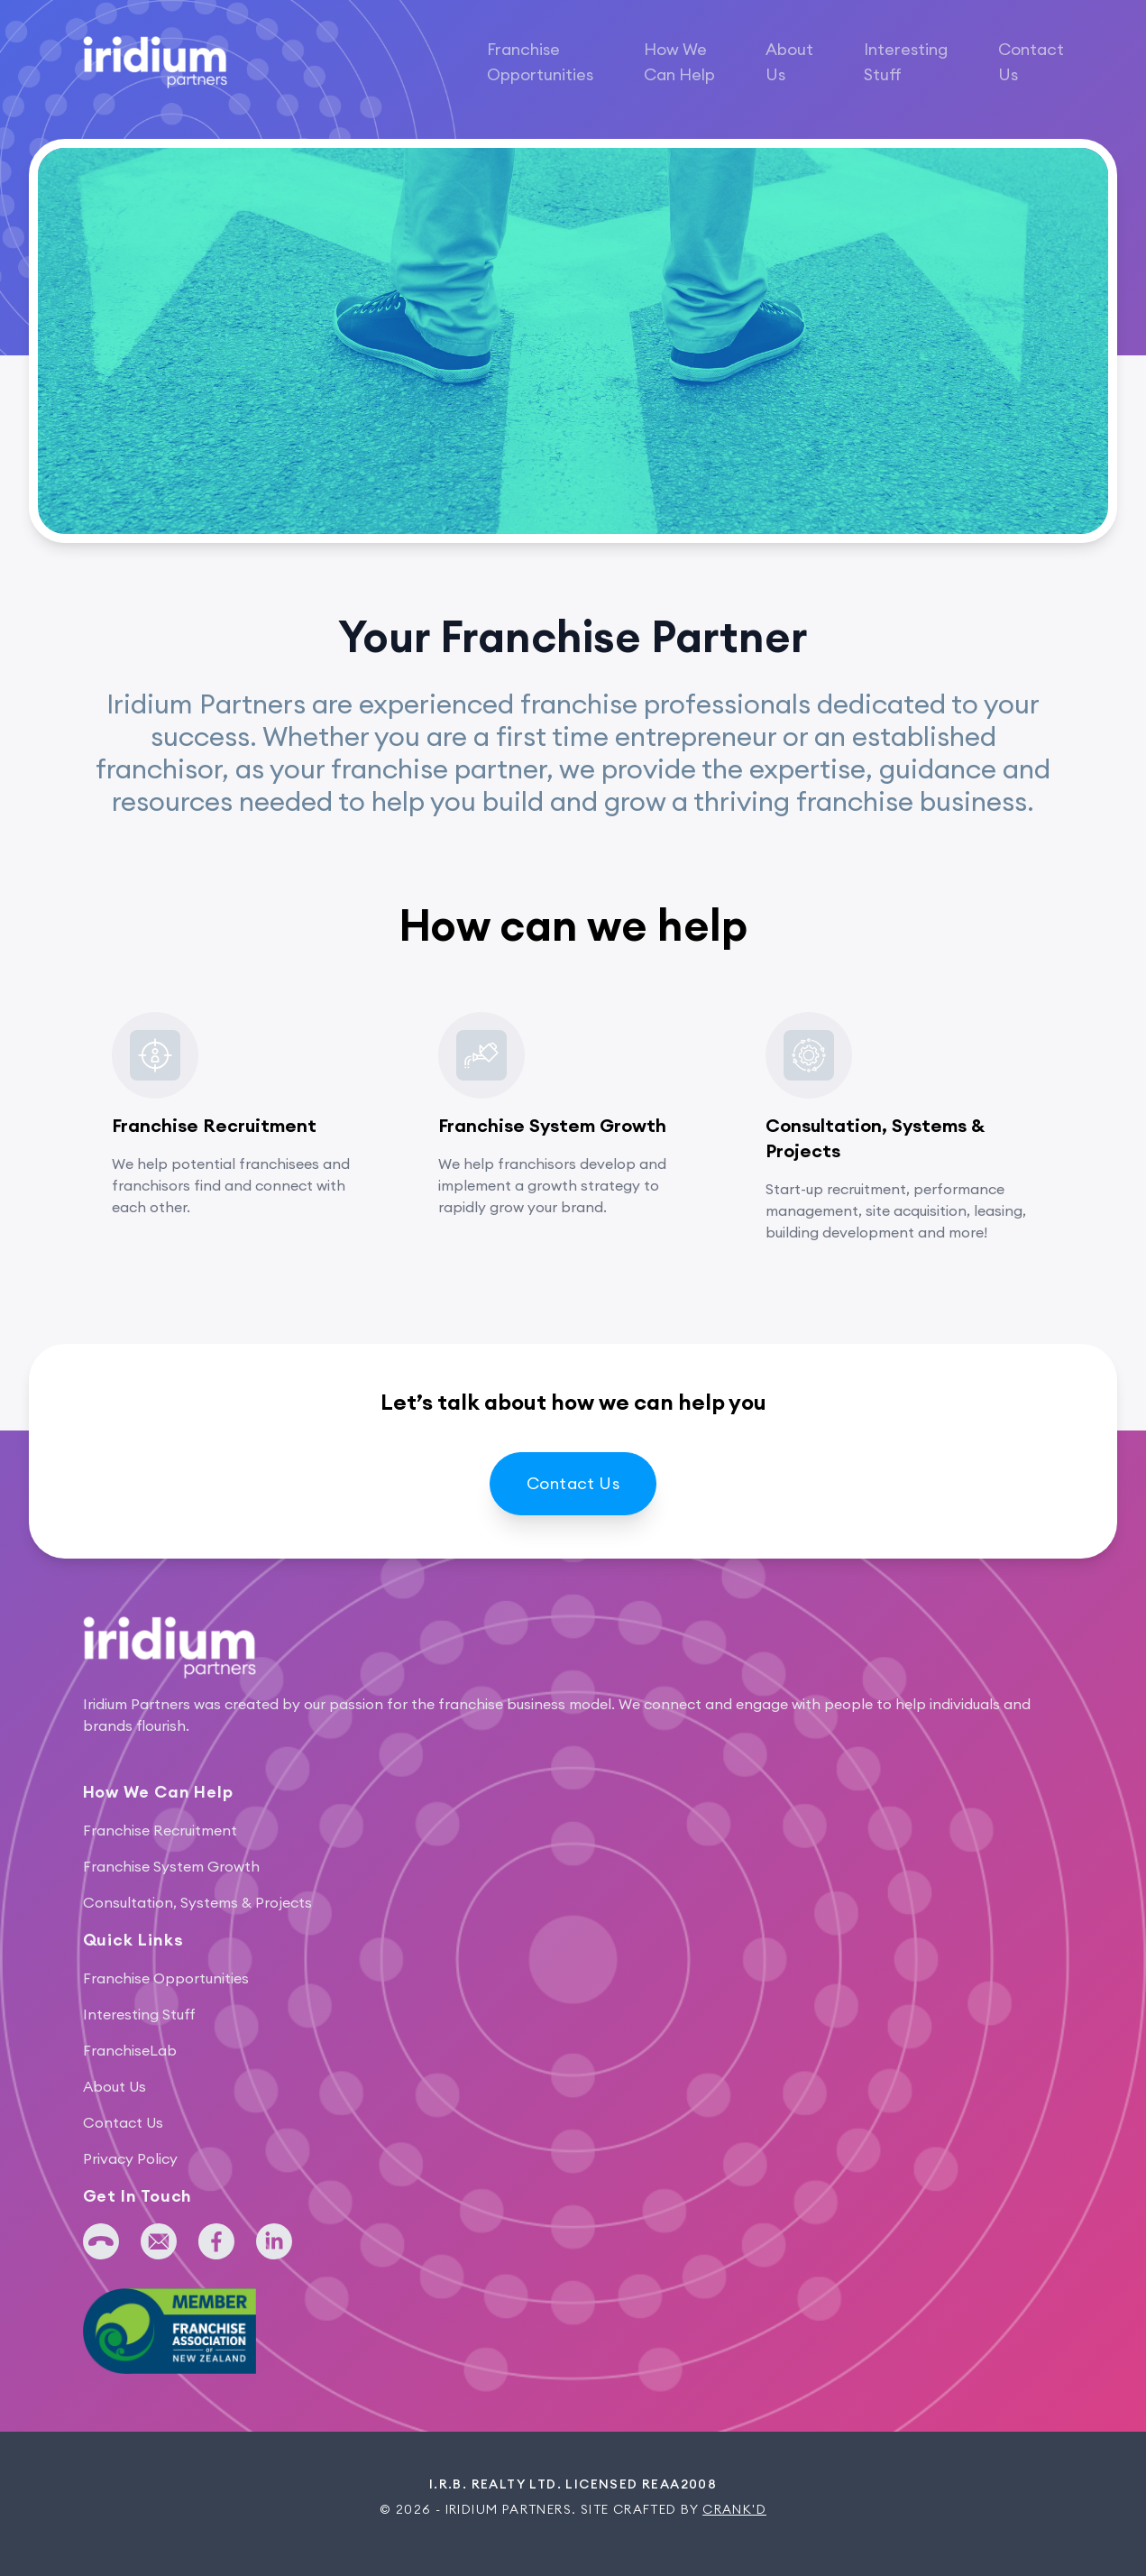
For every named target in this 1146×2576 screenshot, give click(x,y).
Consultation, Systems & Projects (197, 1902)
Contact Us (1031, 62)
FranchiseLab (130, 2050)
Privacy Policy (130, 2158)
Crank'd (734, 2509)
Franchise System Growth (171, 1866)
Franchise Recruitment (160, 1830)
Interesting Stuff (906, 62)
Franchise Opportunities (540, 62)
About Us (789, 62)
